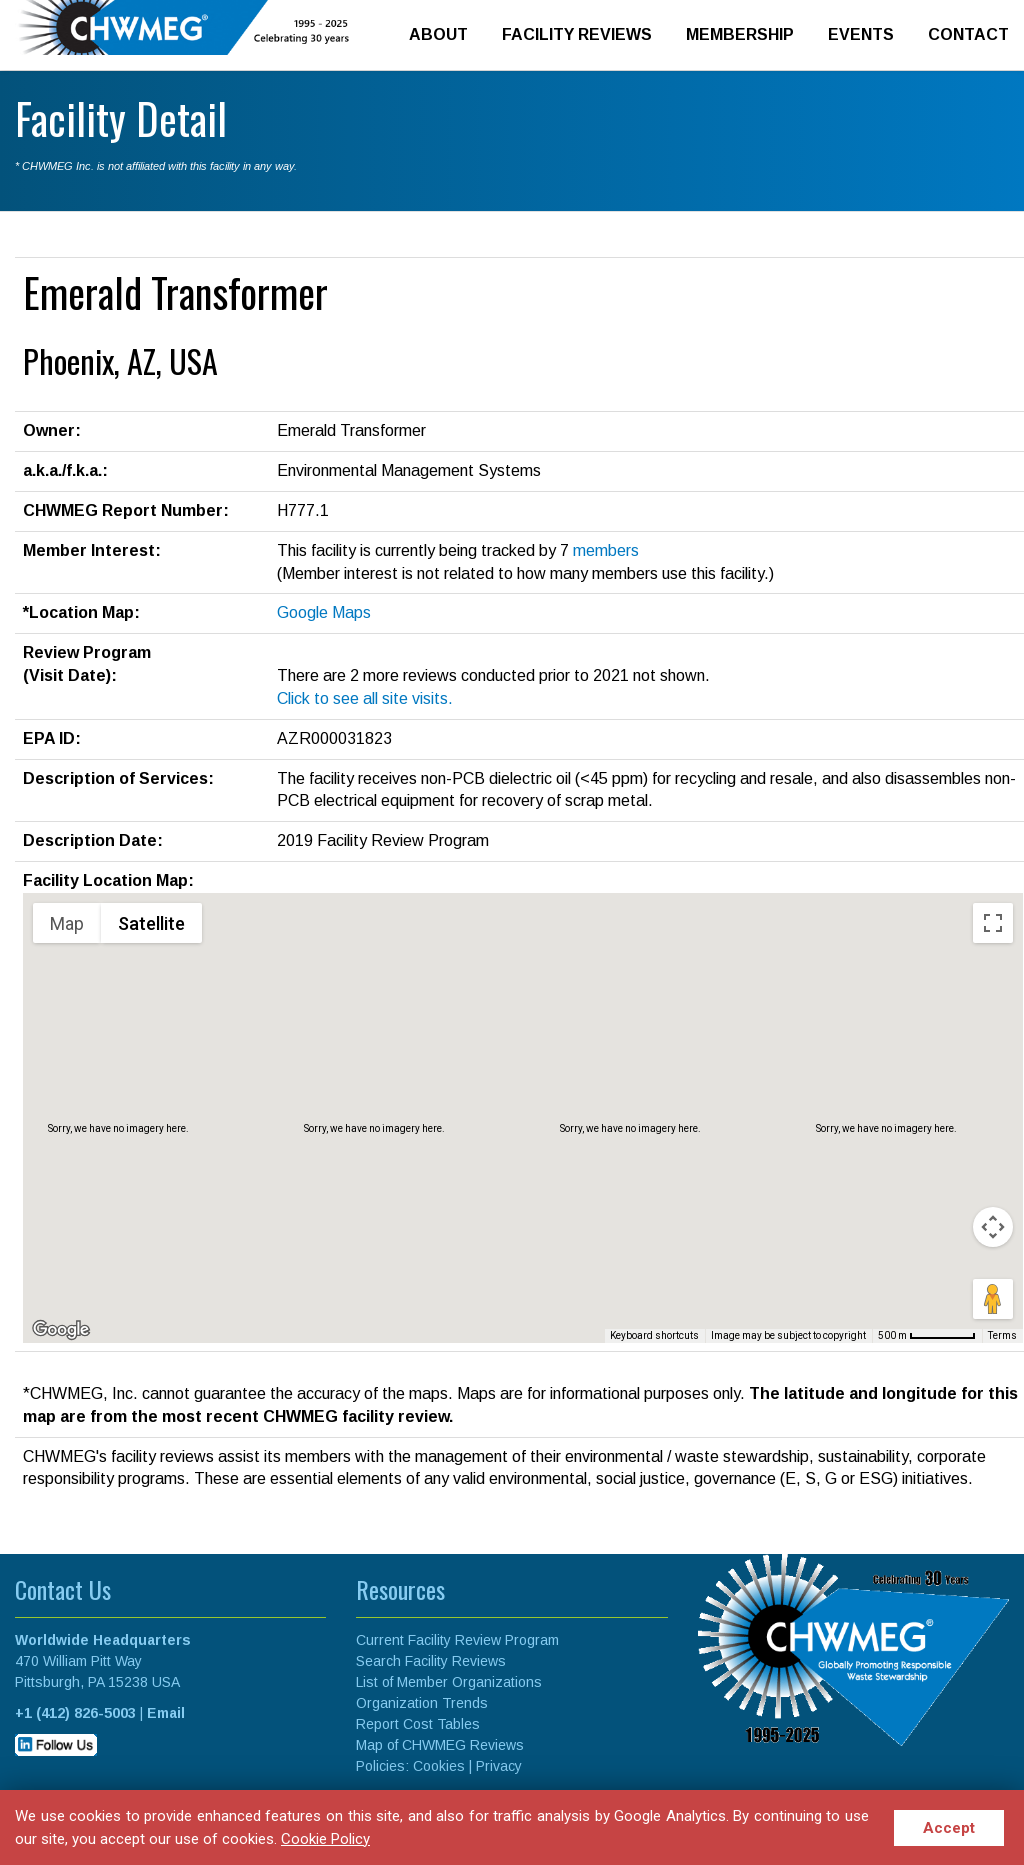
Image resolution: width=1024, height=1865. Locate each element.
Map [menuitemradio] (67, 923)
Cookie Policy (325, 1839)
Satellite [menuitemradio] (151, 923)
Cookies (439, 1766)
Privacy (499, 1766)
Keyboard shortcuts (654, 1335)
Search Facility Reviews (431, 1661)
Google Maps (324, 612)
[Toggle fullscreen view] (993, 923)
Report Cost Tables (418, 1724)
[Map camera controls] (993, 1227)
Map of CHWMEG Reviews (440, 1745)
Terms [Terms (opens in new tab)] (1002, 1335)
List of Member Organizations (449, 1682)
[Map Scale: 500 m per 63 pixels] (927, 1336)
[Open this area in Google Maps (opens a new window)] (61, 1330)
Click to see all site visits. (365, 698)
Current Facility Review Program (457, 1640)
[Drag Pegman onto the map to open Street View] (993, 1299)
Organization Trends (422, 1703)
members (606, 550)
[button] (523, 1099)
